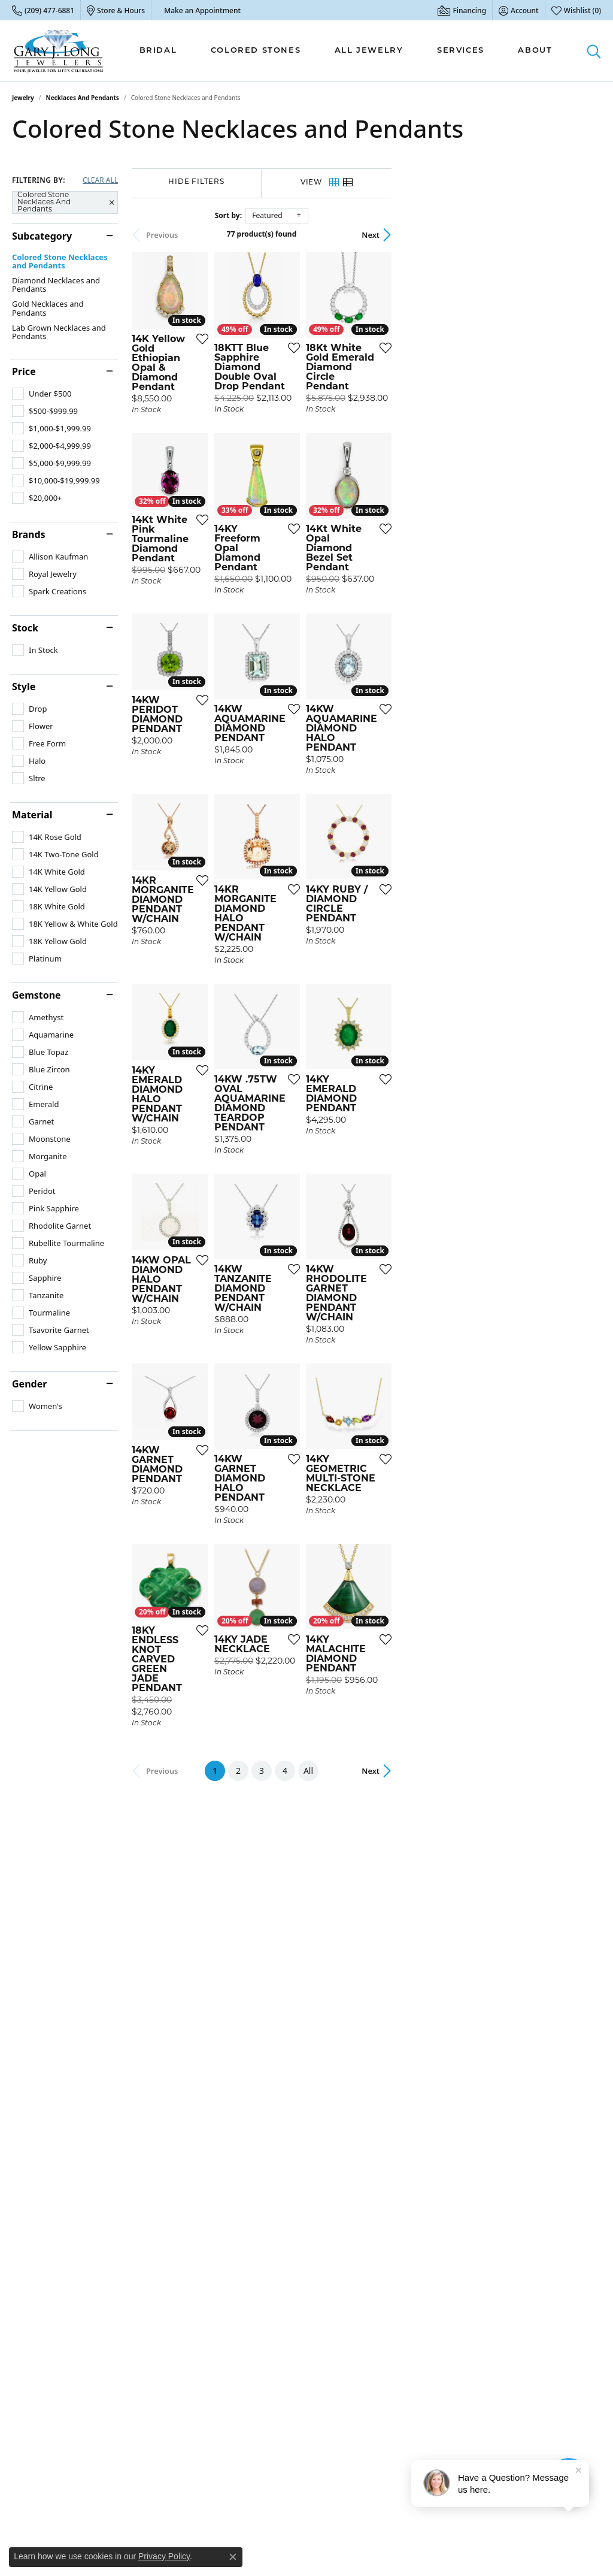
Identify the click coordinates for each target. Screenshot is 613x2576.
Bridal (158, 51)
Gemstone (36, 995)
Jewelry (23, 97)
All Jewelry (369, 51)
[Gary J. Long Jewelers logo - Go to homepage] (58, 50)
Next (580, 234)
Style (23, 686)
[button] (519, 10)
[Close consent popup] (232, 2556)
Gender (29, 1384)
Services (460, 51)
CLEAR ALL (100, 180)
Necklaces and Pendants (82, 97)
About (535, 51)
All (413, 2082)
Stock (25, 628)
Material (32, 815)
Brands (28, 534)
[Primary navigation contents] (345, 50)
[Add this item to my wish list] (274, 414)
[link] (43, 10)
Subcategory (42, 236)
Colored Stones (256, 51)
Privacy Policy (164, 2556)
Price (24, 371)
